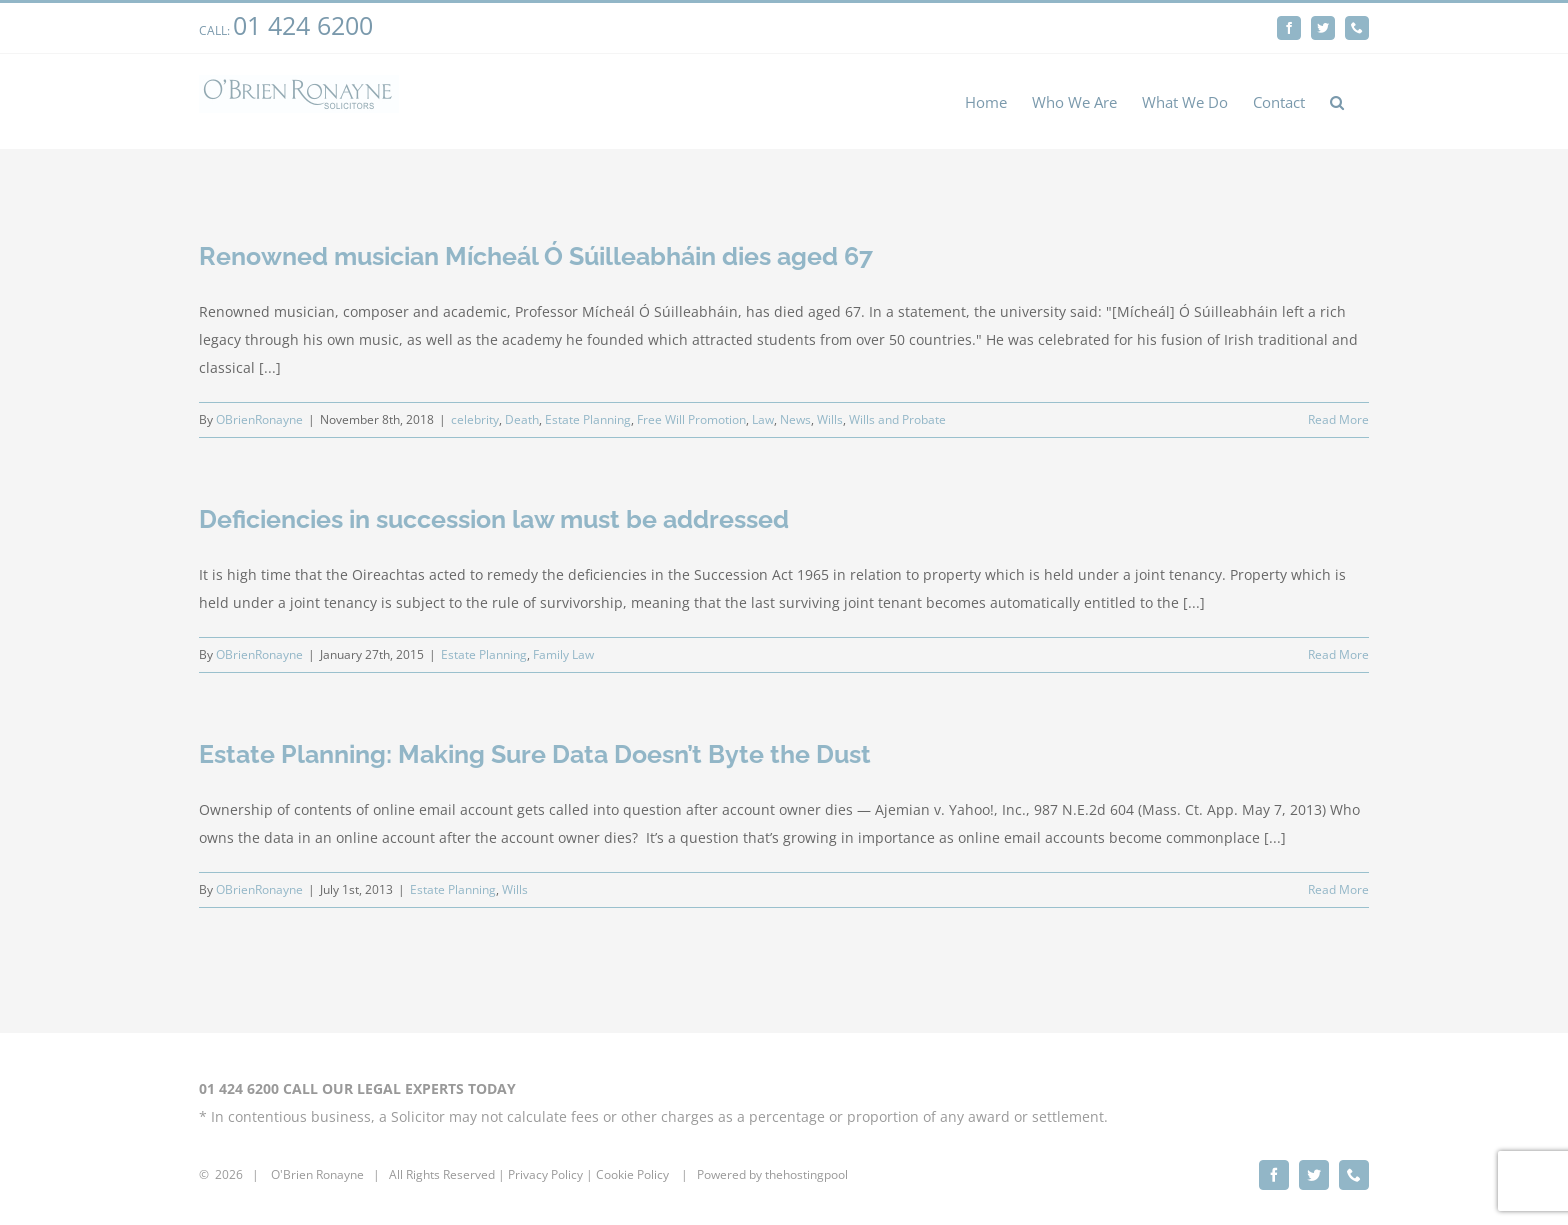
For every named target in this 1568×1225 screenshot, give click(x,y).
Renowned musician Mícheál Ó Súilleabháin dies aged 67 (536, 256)
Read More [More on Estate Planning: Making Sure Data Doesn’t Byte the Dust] (1338, 889)
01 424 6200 (303, 25)
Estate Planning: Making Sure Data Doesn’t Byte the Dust (535, 754)
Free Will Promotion (691, 419)
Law (763, 419)
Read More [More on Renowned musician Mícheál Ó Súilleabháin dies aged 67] (1338, 419)
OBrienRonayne (259, 419)
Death (522, 419)
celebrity (475, 419)
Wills (830, 419)
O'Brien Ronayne (317, 1174)
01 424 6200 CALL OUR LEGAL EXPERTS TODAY (357, 1088)
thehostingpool (806, 1174)
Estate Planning (588, 419)
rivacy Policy (549, 1174)
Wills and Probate (897, 419)
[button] (1337, 101)
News (795, 419)
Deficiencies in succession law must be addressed (494, 519)
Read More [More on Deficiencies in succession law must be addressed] (1338, 654)
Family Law (563, 654)
